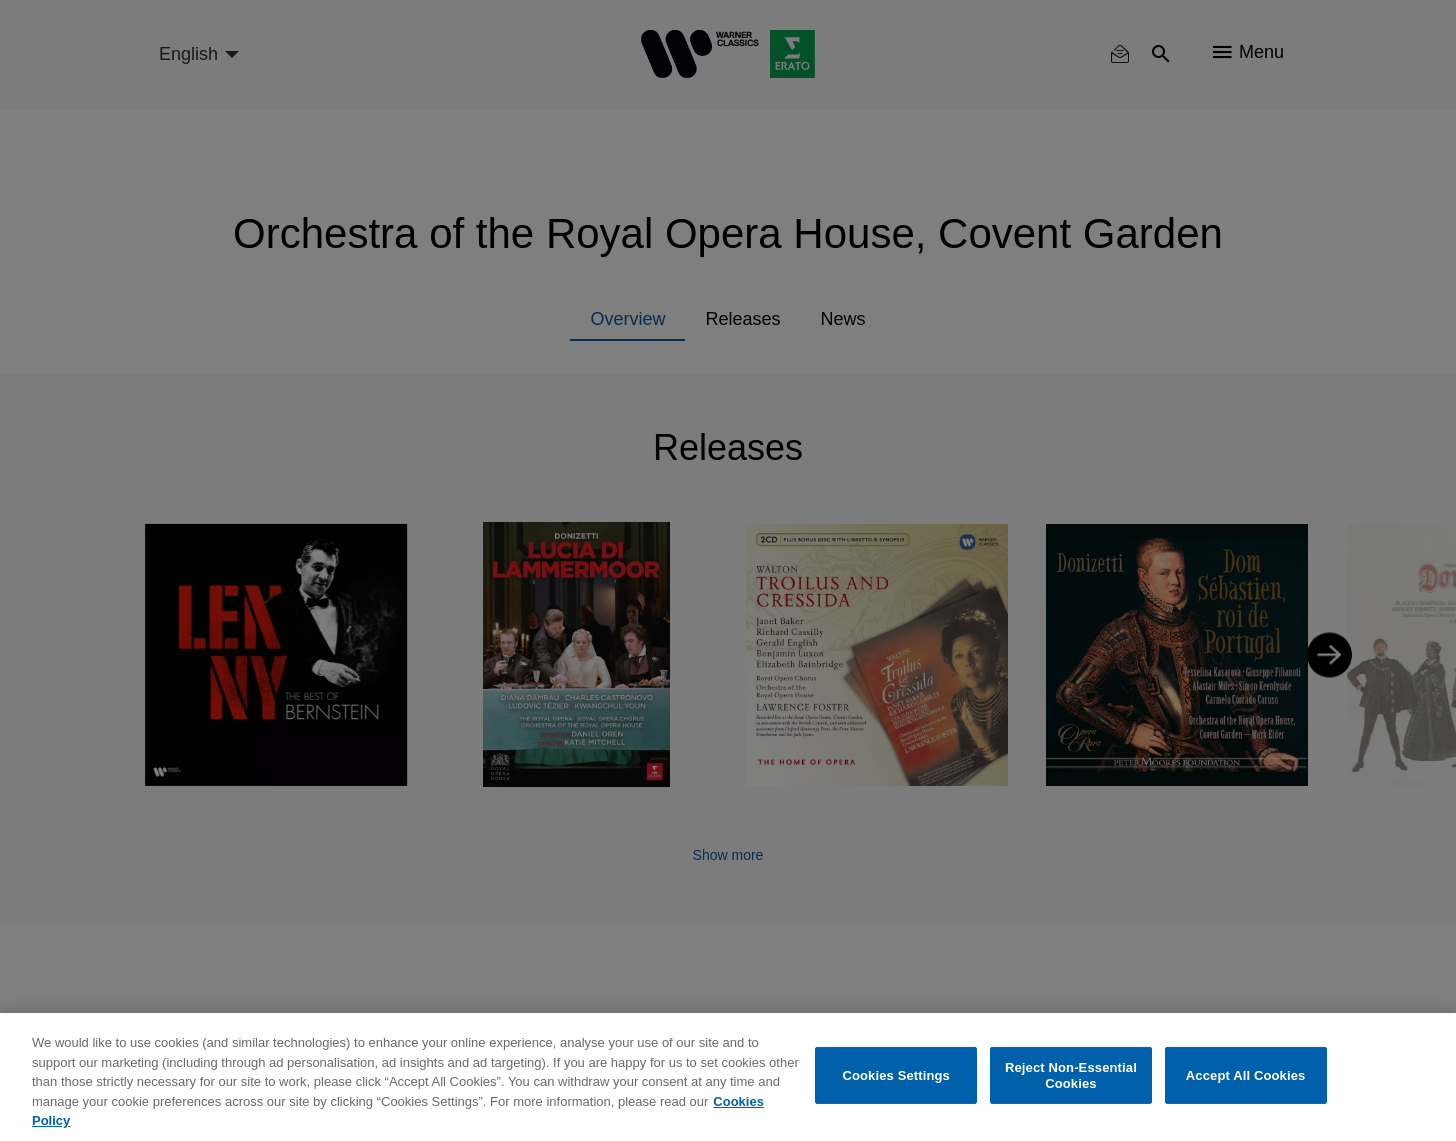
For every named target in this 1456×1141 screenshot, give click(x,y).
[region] (728, 1077)
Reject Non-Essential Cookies (1071, 1075)
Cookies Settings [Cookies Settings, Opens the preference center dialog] (896, 1075)
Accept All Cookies (1246, 1075)
